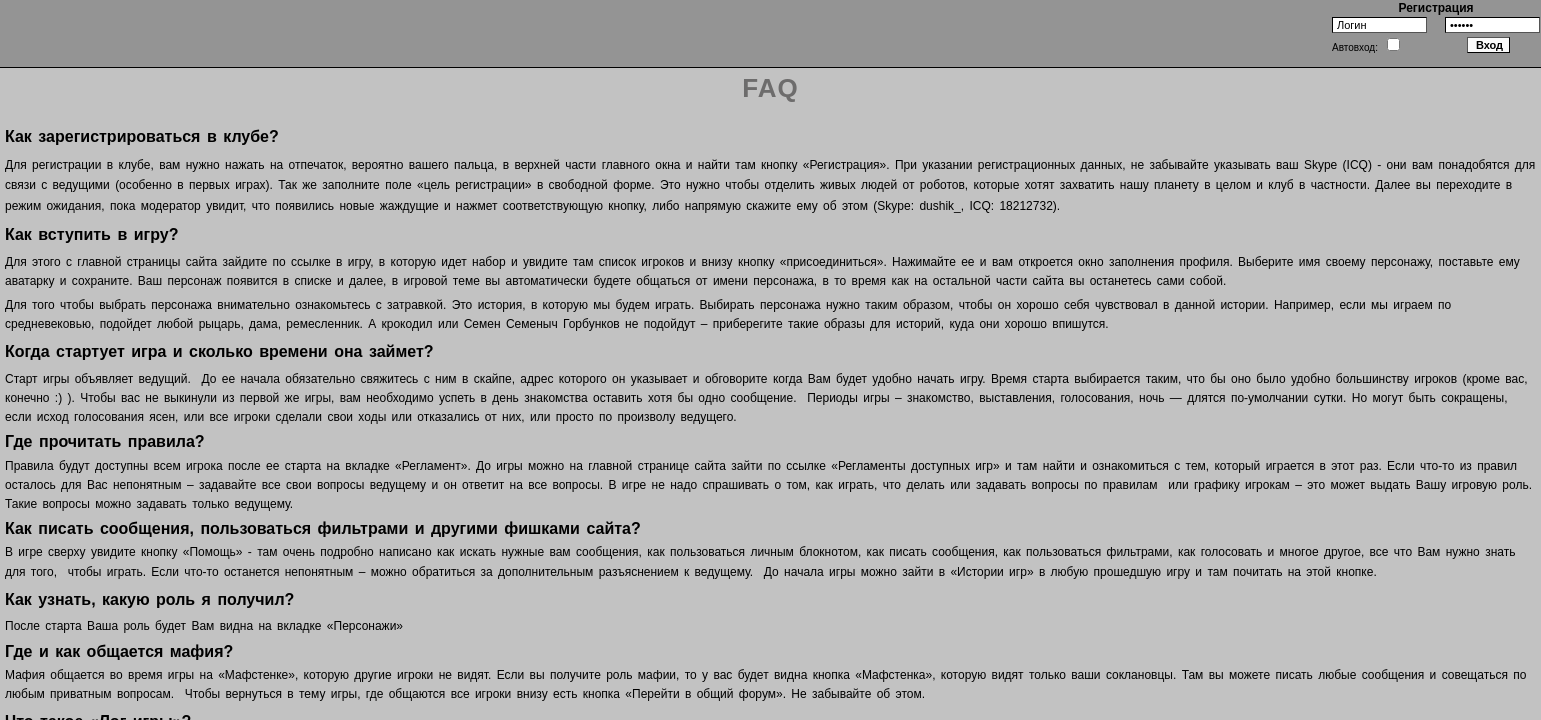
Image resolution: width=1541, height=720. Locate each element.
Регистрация (1435, 8)
